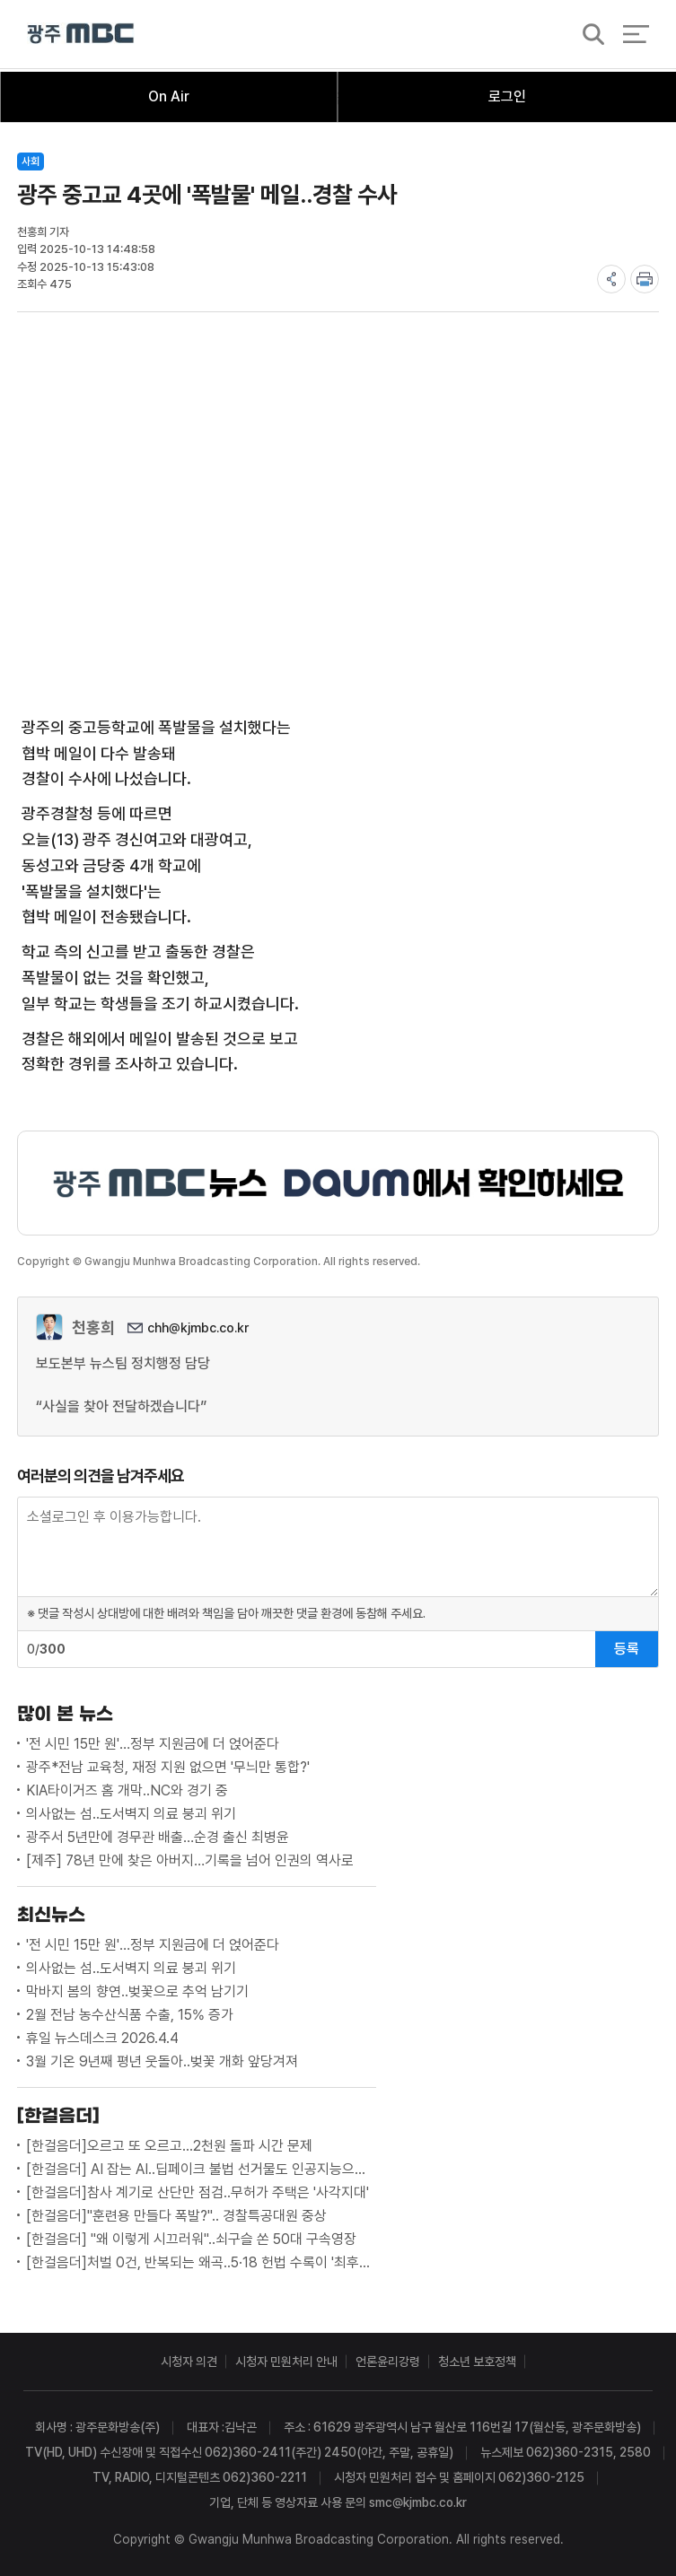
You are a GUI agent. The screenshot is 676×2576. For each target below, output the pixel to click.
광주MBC (81, 35)
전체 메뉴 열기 (636, 36)
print (644, 279)
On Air (168, 96)
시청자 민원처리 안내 (286, 2361)
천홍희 (93, 1327)
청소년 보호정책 (477, 2361)
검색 (588, 37)
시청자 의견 (189, 2361)
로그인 (507, 96)
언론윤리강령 (388, 2361)
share (611, 279)
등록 (626, 1648)
